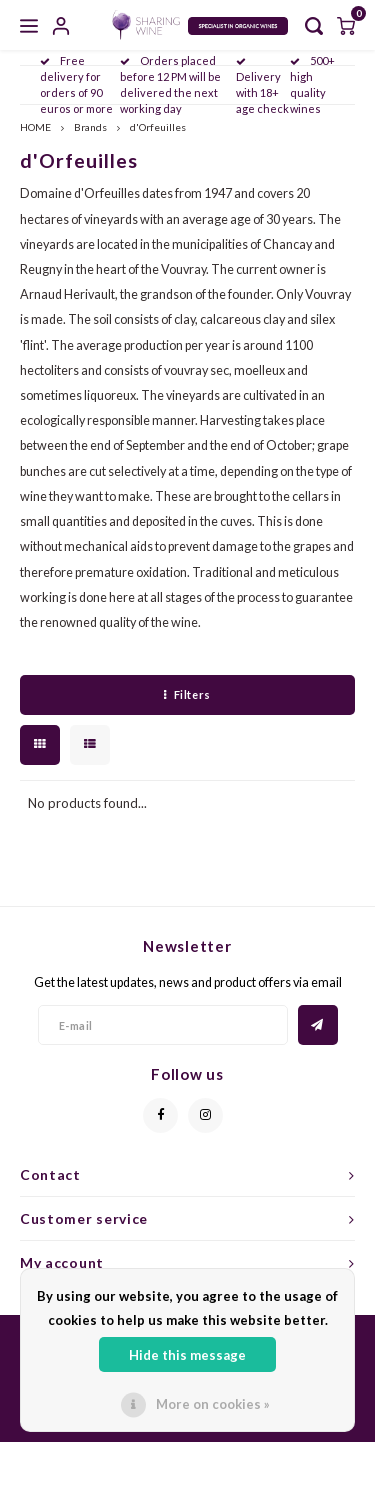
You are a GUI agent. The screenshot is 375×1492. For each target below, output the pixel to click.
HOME (35, 127)
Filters (187, 694)
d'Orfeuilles (158, 127)
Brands (90, 127)
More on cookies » (213, 1404)
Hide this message (187, 1355)
